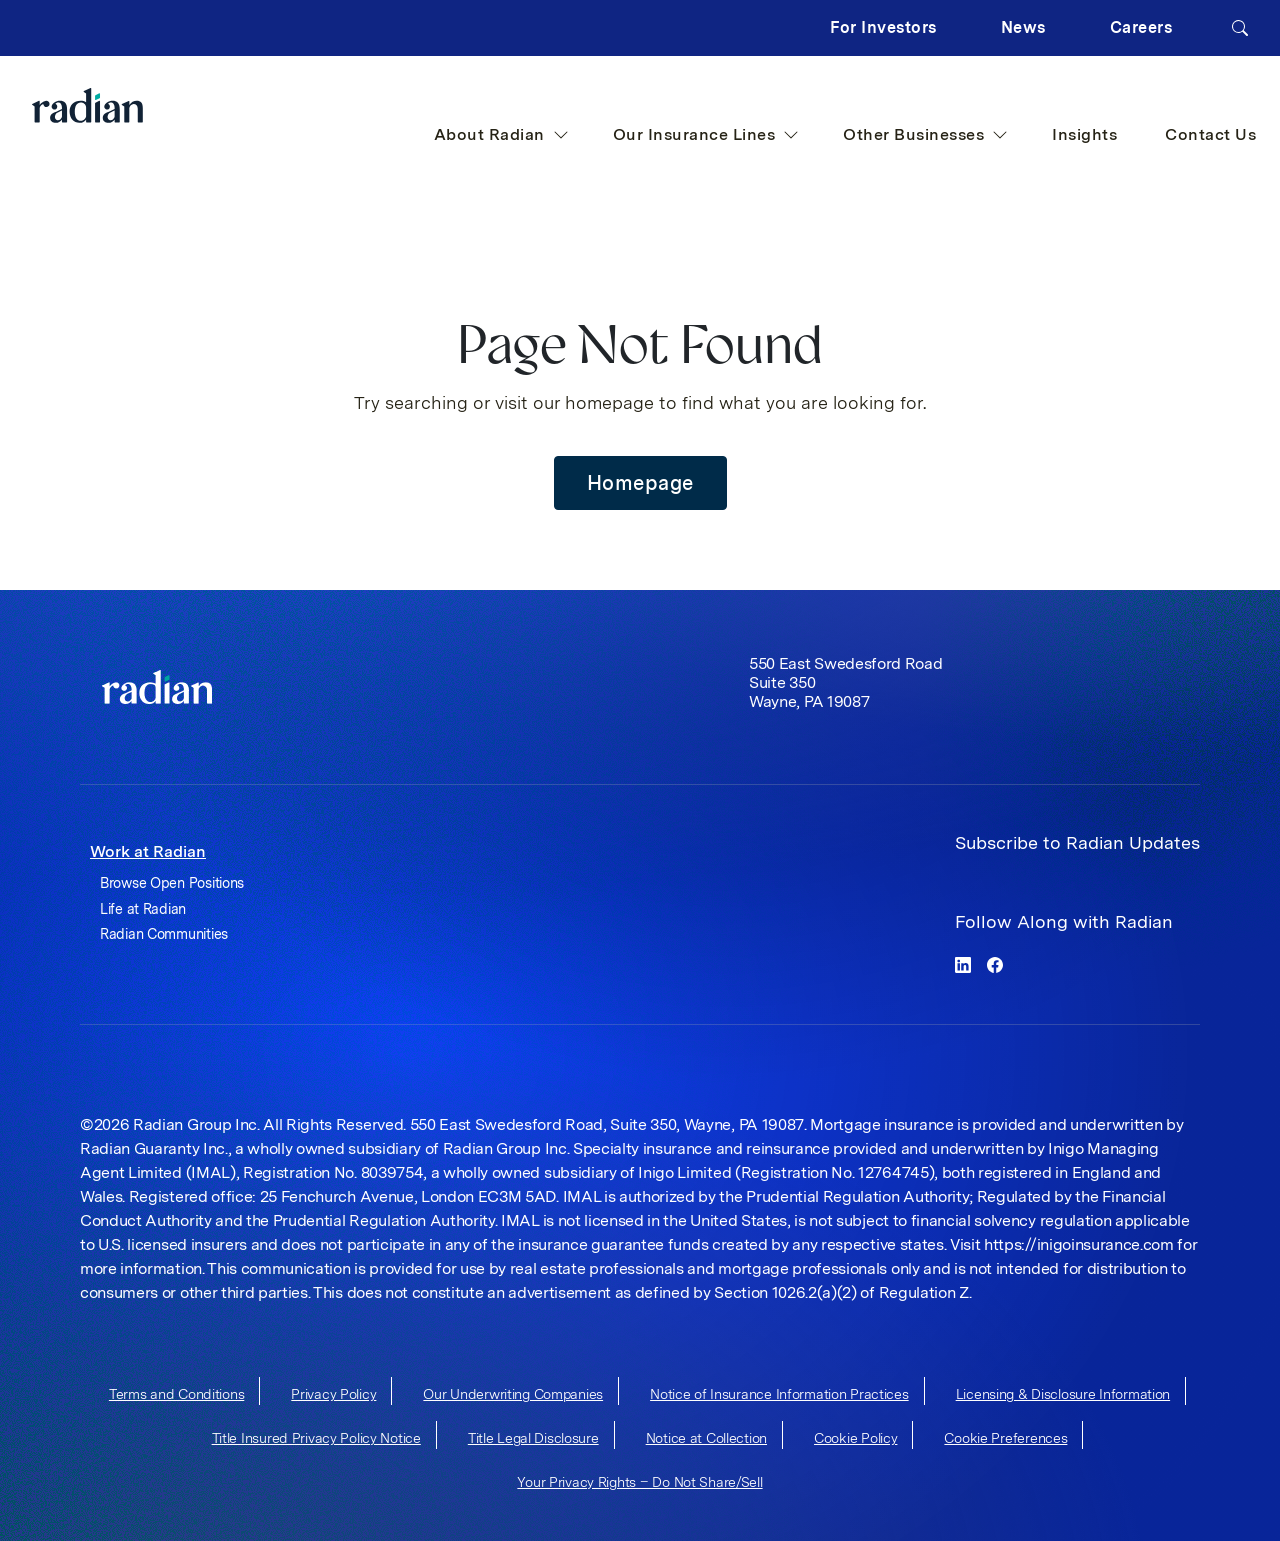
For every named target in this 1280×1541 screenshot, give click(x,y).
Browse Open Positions (172, 883)
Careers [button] (1141, 27)
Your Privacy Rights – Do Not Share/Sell (639, 1482)
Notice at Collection (706, 1438)
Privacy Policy (333, 1394)
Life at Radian (143, 909)
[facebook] (995, 964)
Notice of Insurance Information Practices (779, 1394)
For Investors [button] (883, 27)
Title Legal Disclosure (533, 1438)
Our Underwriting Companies (513, 1394)
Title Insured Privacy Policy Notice (316, 1438)
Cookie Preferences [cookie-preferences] (1005, 1438)
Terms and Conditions (176, 1394)
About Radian (501, 134)
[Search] (1240, 28)
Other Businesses (925, 134)
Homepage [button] (640, 483)
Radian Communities (164, 934)
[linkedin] (963, 964)
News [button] (1023, 27)
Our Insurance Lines (706, 134)
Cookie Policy (855, 1438)
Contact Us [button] (1210, 134)
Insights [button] (1084, 134)
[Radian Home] (127, 105)
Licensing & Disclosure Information (1063, 1394)
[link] (157, 687)
